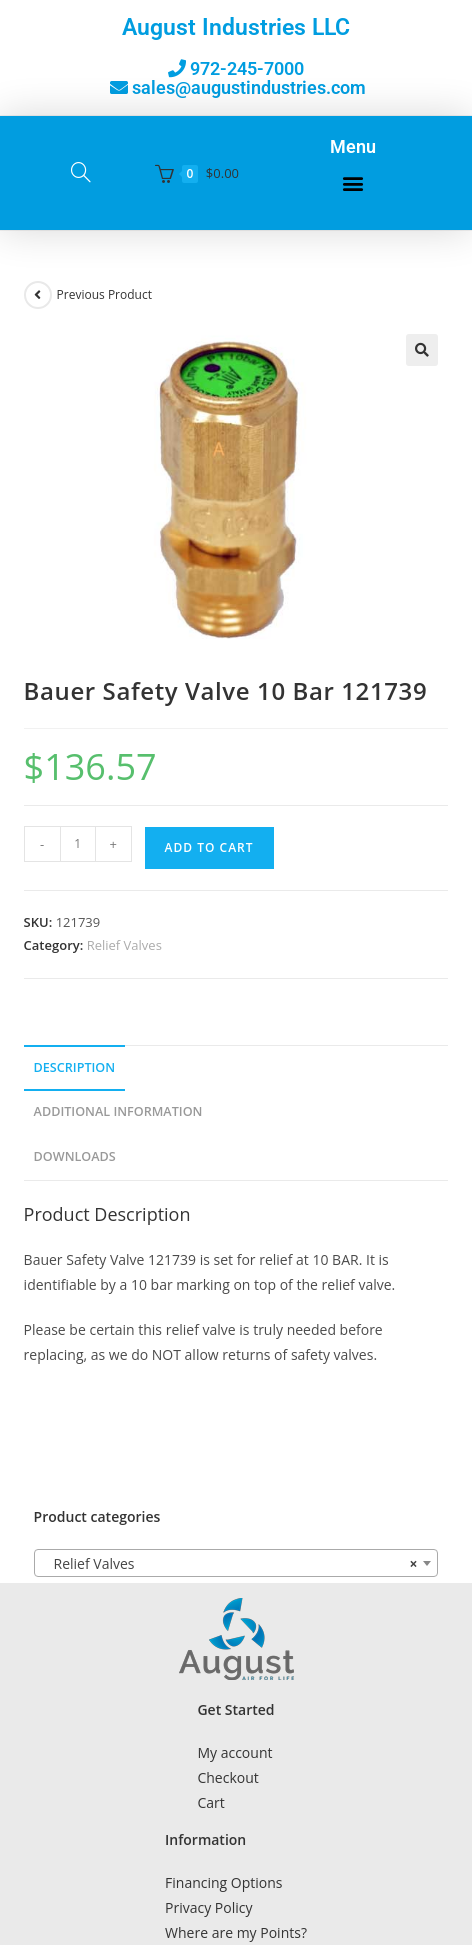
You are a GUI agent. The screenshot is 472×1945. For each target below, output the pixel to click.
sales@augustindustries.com (249, 87)
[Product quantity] (78, 844)
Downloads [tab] (75, 1156)
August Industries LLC (236, 27)
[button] (352, 183)
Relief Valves (124, 945)
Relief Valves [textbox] (230, 1564)
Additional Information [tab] (118, 1111)
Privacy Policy (208, 1907)
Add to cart (209, 847)
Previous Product (104, 294)
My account (234, 1752)
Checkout (227, 1777)
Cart (210, 1802)
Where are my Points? (236, 1932)
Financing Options (223, 1882)
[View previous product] (38, 295)
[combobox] (236, 1563)
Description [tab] (75, 1067)
